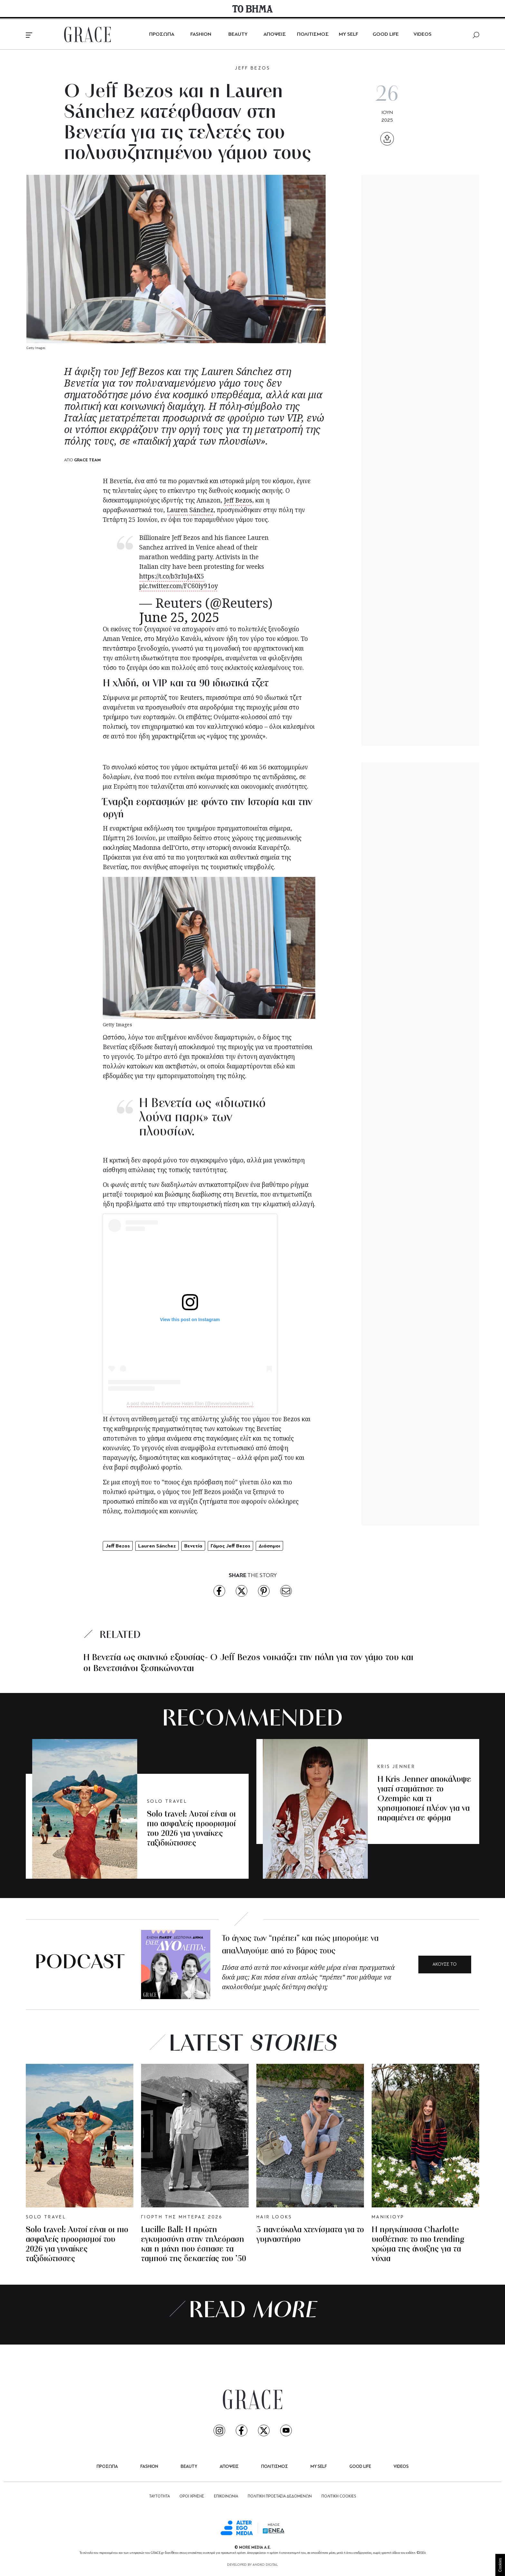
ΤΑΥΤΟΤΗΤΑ (159, 2496)
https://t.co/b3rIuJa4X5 (171, 576)
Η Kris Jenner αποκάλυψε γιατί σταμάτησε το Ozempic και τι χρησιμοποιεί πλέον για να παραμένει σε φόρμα (424, 1799)
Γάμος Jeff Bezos (230, 1546)
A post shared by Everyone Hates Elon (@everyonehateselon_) (190, 1403)
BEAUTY (237, 34)
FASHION (200, 34)
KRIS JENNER (396, 1766)
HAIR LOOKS (274, 2217)
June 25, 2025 (179, 617)
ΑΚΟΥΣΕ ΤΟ (445, 1964)
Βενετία (193, 1546)
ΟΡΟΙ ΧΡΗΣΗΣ (191, 2496)
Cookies (500, 2565)
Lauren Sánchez (190, 510)
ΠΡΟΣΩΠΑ (161, 34)
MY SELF (348, 34)
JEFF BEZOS (252, 68)
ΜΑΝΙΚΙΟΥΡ (388, 2217)
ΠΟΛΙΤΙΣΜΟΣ (313, 34)
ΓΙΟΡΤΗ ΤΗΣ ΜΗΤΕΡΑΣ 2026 (182, 2217)
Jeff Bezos (238, 500)
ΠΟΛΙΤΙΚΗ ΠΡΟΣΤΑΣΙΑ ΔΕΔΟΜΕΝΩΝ (280, 2496)
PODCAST (80, 1963)
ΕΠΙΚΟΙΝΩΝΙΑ (226, 2496)
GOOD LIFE (386, 34)
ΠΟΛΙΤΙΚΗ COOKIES (338, 2496)
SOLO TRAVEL (167, 1801)
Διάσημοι (269, 1546)
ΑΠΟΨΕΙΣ (274, 34)
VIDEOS (423, 34)
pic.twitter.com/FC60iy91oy (178, 586)
